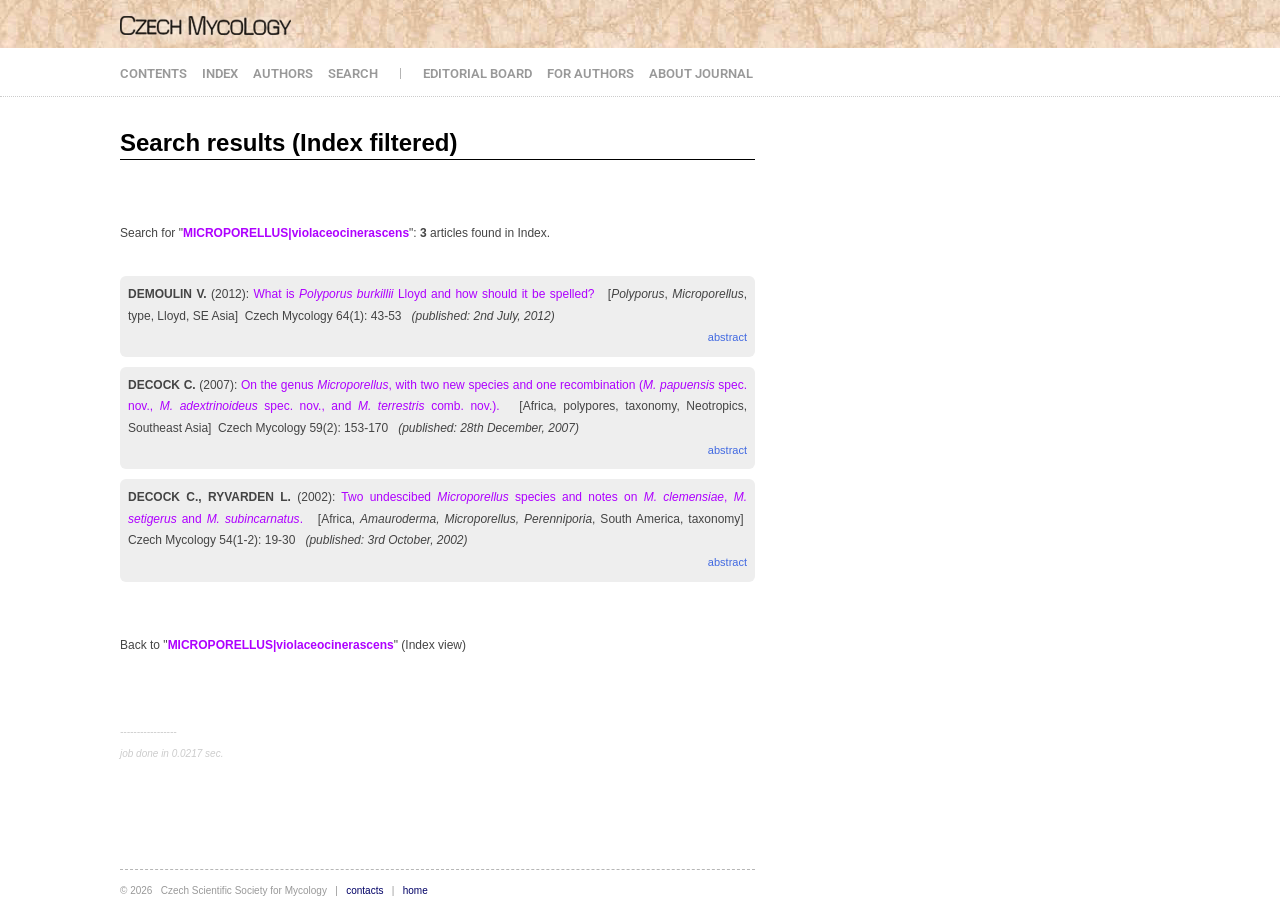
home (415, 890)
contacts (364, 890)
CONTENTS (153, 73)
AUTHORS (283, 73)
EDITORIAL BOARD (477, 73)
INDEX (220, 73)
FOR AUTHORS (590, 73)
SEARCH (353, 73)
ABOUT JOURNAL (701, 73)
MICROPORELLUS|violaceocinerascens (296, 233)
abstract (727, 337)
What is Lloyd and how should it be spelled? (424, 294)
